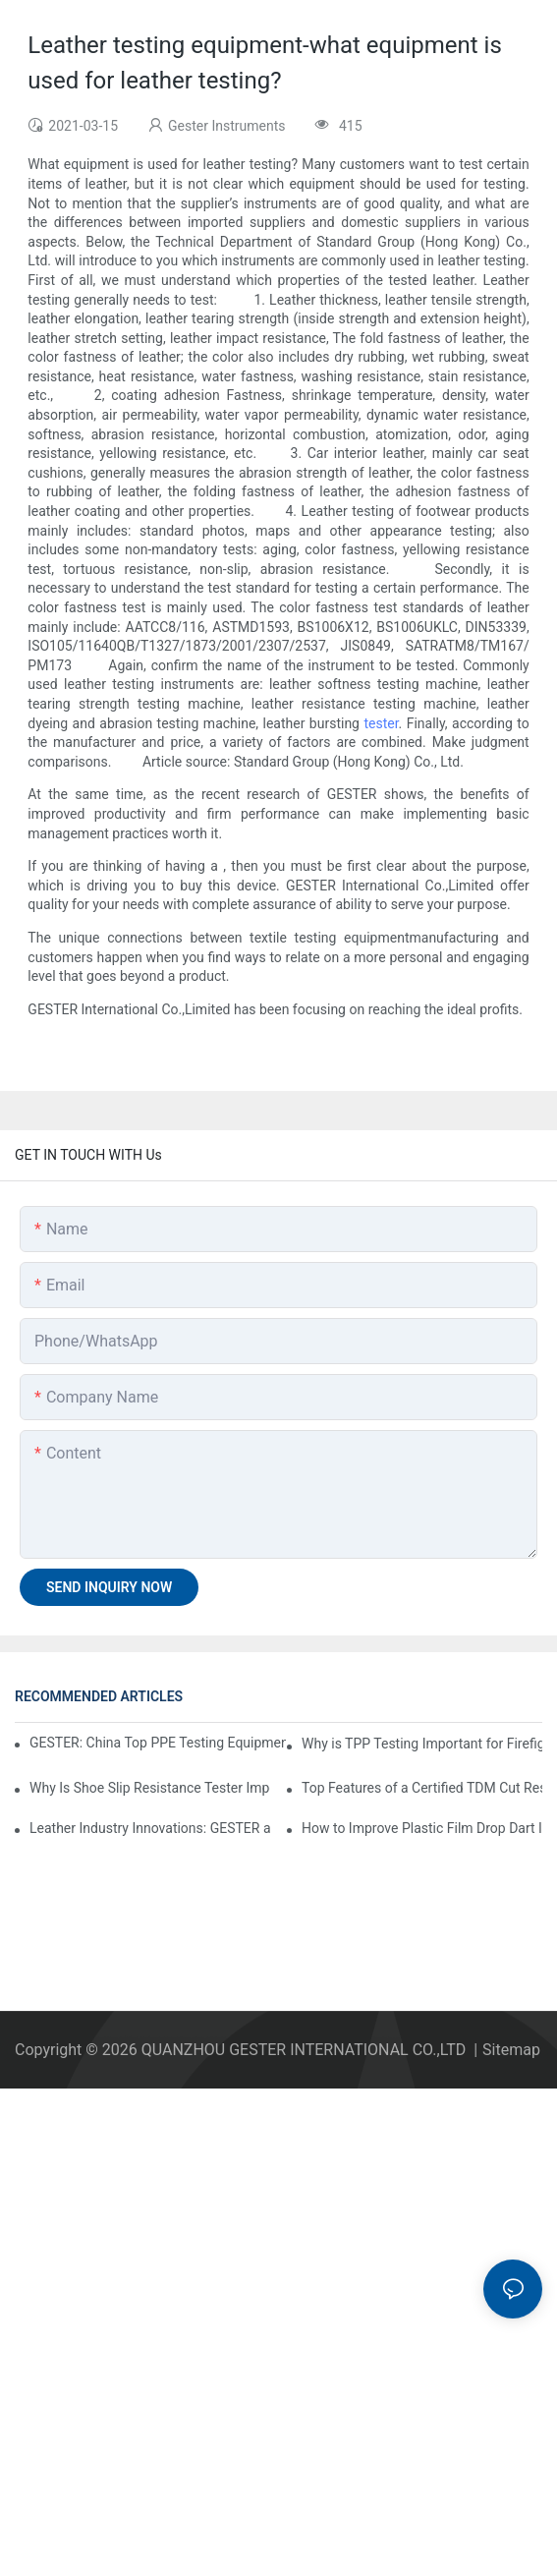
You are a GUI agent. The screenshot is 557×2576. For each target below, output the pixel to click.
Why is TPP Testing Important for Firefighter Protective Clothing (422, 1743)
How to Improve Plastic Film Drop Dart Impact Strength (422, 1828)
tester (380, 723)
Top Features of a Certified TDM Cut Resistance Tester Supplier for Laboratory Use (422, 1788)
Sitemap (511, 2049)
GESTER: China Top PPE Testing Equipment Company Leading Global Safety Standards (157, 1742)
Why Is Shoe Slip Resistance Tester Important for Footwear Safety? (149, 1788)
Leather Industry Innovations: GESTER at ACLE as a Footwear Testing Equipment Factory (149, 1828)
